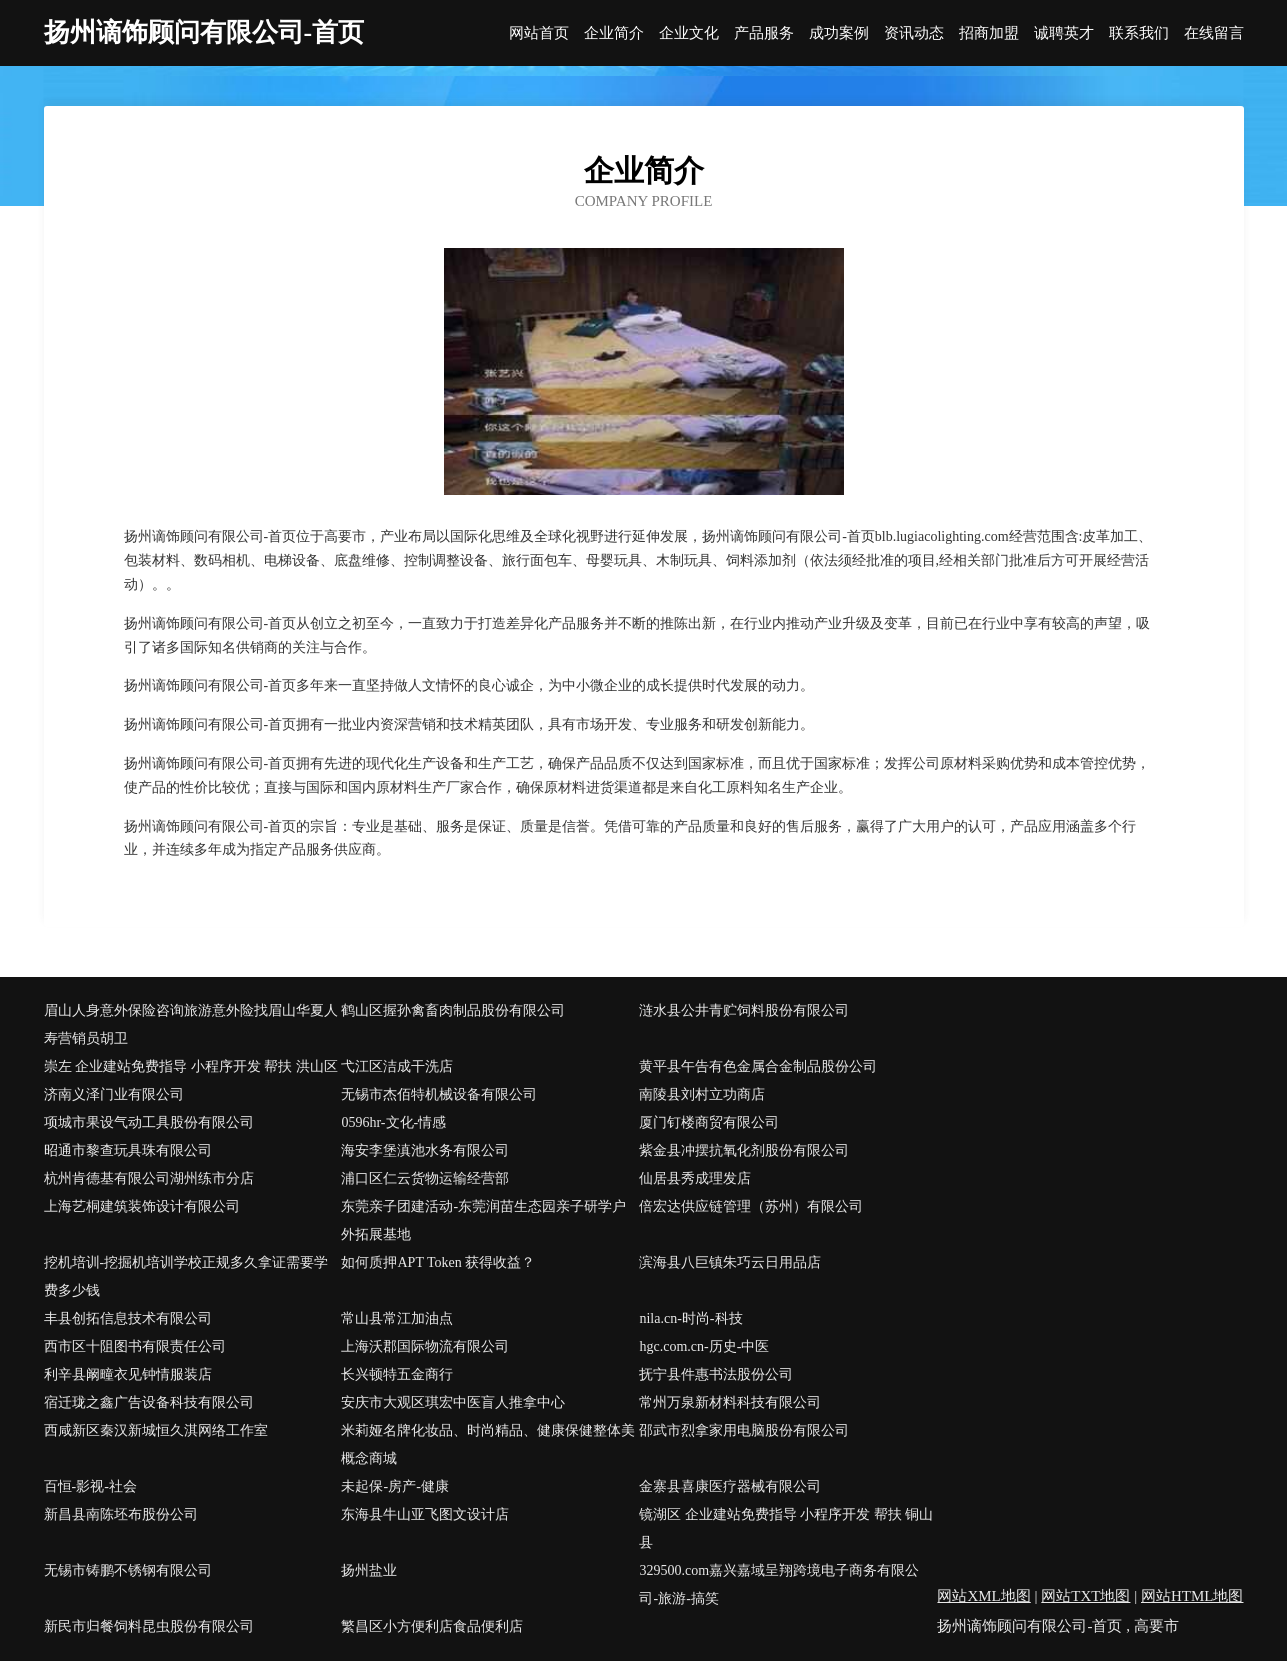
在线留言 (1214, 33)
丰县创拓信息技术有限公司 (128, 1318)
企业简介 (614, 33)
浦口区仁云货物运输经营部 (425, 1178)
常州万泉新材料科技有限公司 (730, 1402)
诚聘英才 (1064, 33)
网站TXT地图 (1085, 1596)
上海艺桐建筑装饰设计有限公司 (142, 1206)
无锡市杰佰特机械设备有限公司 (439, 1094)
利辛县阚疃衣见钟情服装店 (128, 1374)
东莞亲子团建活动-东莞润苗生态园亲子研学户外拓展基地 (483, 1220)
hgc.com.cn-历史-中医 (704, 1346)
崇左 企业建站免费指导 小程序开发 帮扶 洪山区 (191, 1066)
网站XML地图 (983, 1596)
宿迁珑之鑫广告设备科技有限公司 (149, 1402)
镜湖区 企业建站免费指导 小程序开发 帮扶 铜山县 (786, 1528)
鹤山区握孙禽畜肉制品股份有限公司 (453, 1010)
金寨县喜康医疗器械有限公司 (730, 1486)
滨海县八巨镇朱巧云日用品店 (730, 1262)
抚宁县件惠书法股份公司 (716, 1374)
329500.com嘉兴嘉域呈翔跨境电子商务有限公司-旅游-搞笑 (779, 1584)
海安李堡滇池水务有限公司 (425, 1150)
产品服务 (764, 33)
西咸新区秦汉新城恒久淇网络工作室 (156, 1430)
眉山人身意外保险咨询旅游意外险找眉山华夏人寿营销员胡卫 (191, 1024)
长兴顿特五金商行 (397, 1374)
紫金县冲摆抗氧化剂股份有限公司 (744, 1150)
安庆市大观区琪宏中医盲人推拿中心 (453, 1402)
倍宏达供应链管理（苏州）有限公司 (751, 1206)
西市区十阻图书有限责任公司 (135, 1346)
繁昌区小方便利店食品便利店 (432, 1626)
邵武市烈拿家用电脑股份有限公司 (744, 1430)
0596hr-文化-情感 (393, 1122)
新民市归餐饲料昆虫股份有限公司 (149, 1626)
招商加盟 (989, 33)
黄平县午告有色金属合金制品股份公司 (758, 1066)
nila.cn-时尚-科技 (690, 1318)
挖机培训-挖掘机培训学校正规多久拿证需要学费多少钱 (186, 1276)
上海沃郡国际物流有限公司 (425, 1346)
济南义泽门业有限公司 (114, 1094)
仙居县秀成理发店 (695, 1178)
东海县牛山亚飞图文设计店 (425, 1514)
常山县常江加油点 (397, 1318)
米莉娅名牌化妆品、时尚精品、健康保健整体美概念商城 (488, 1444)
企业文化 (689, 33)
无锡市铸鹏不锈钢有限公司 (128, 1570)
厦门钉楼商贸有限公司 (709, 1122)
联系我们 (1139, 33)
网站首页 (539, 33)
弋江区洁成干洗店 (397, 1066)
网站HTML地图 (1192, 1596)
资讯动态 (914, 33)
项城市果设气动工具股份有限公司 (149, 1122)
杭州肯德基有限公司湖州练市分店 (149, 1178)
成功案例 (839, 33)
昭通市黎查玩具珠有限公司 (128, 1150)
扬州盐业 (369, 1570)
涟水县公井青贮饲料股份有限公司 (744, 1010)
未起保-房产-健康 (394, 1486)
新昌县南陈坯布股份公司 (121, 1514)
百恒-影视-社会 (90, 1486)
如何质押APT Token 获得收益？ (438, 1262)
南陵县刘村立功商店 (702, 1094)
